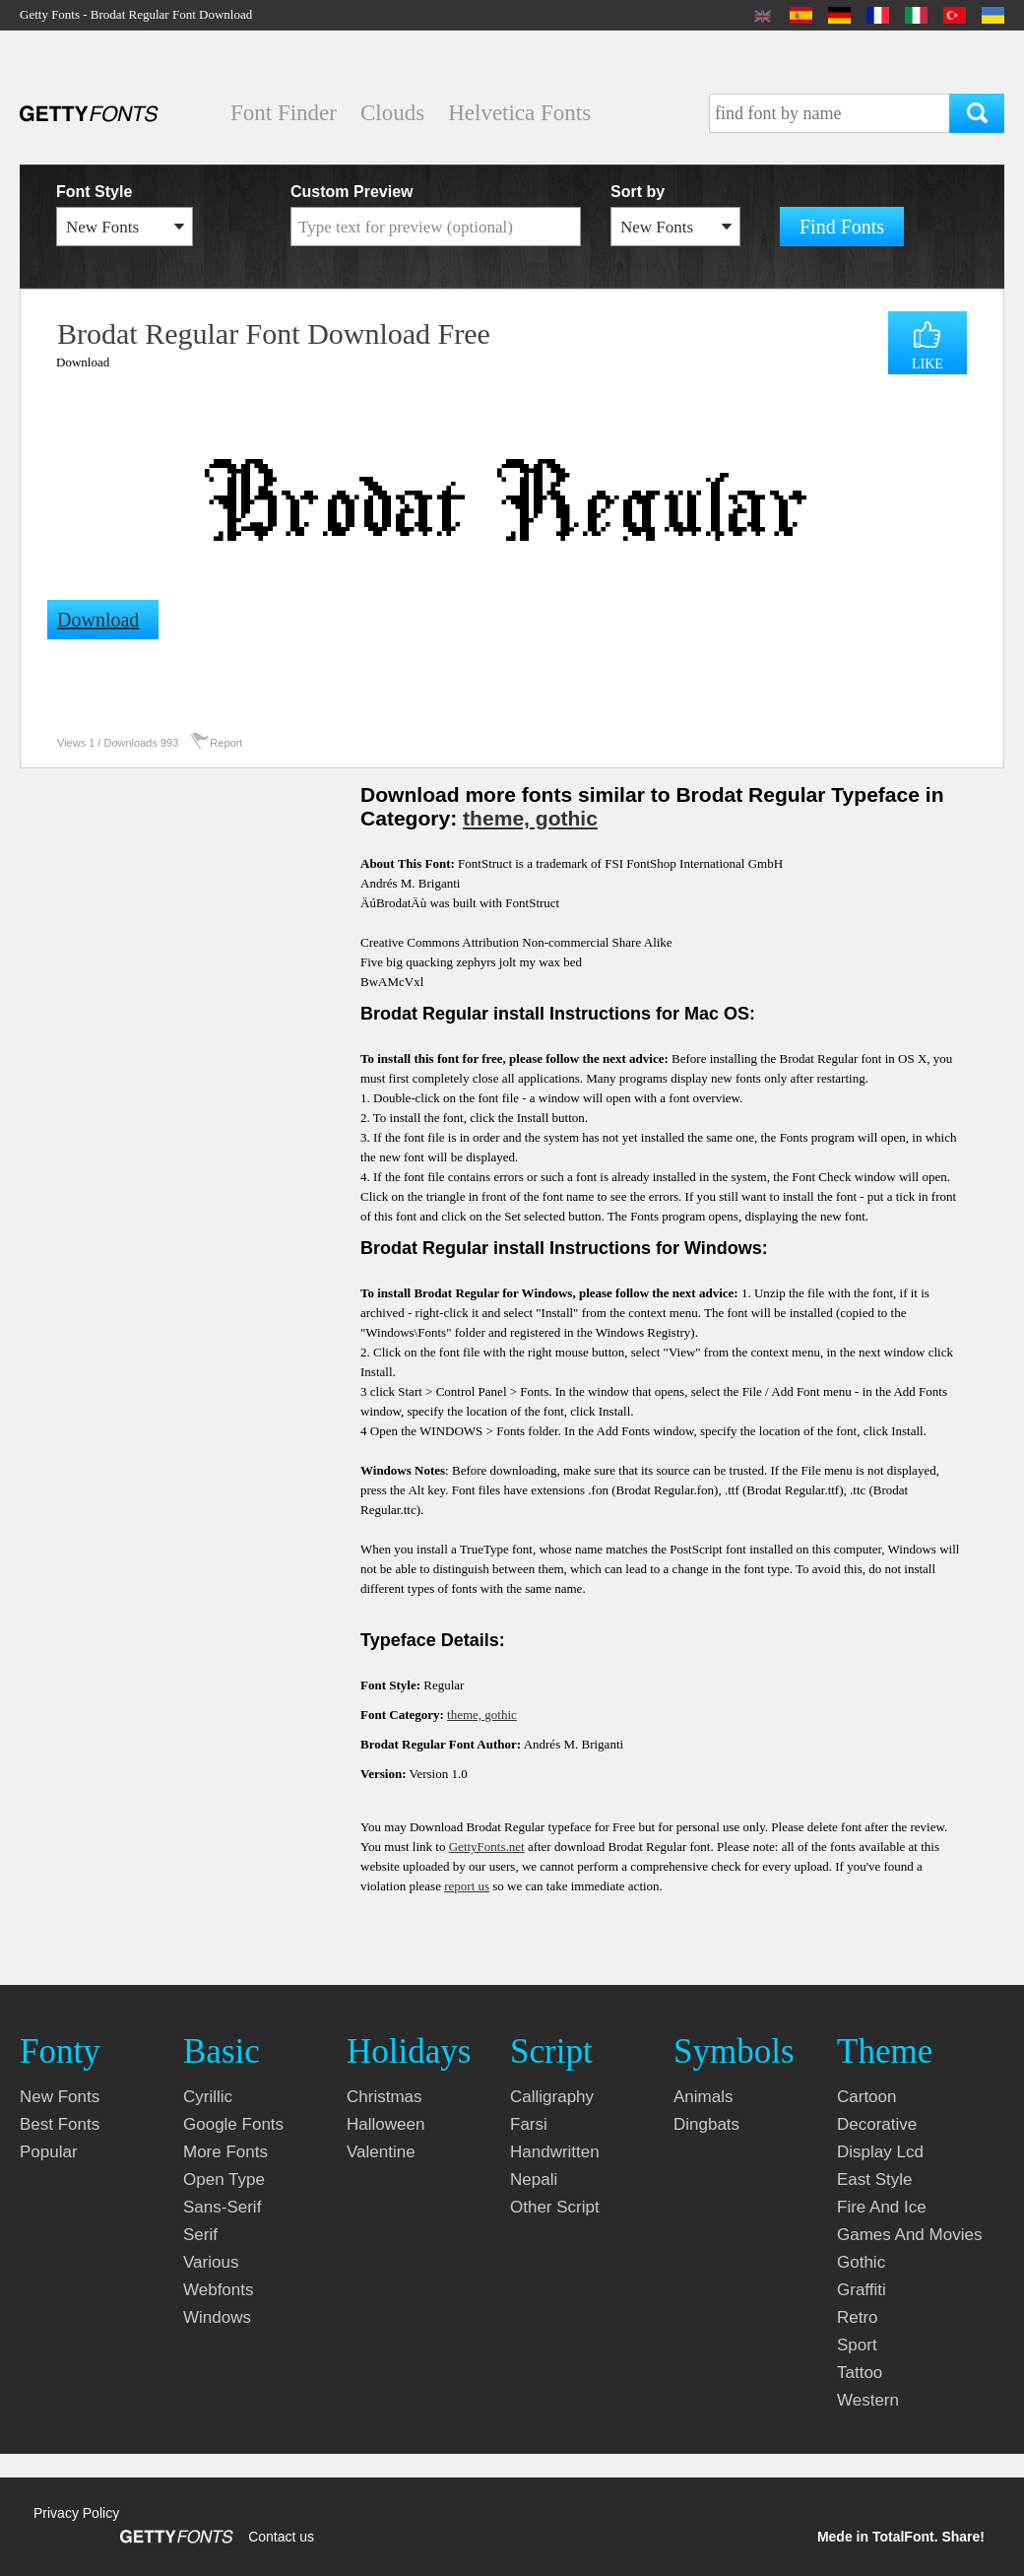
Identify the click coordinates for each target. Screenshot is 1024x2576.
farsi (528, 2124)
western (868, 2400)
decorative (877, 2124)
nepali (533, 2179)
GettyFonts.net (487, 1846)
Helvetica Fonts (519, 112)
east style (875, 2179)
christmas (384, 2096)
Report (226, 743)
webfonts (218, 2289)
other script (555, 2207)
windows (217, 2317)
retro (857, 2317)
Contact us (281, 2536)
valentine (381, 2152)
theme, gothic (530, 818)
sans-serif (222, 2207)
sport (857, 2345)
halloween (385, 2124)
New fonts (59, 2096)
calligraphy (552, 2096)
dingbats (706, 2124)
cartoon (866, 2096)
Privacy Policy (76, 2513)
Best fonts (59, 2124)
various (210, 2262)
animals (703, 2096)
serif (200, 2234)
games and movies (909, 2234)
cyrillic (207, 2096)
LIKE (927, 364)
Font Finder (283, 112)
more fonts (225, 2152)
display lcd (880, 2152)
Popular (49, 2152)
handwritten (555, 2152)
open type (224, 2179)
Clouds (392, 112)
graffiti (861, 2289)
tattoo (859, 2372)
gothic (861, 2262)
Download (82, 362)
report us (466, 1886)
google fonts (233, 2124)
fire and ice (882, 2207)
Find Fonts (842, 226)
